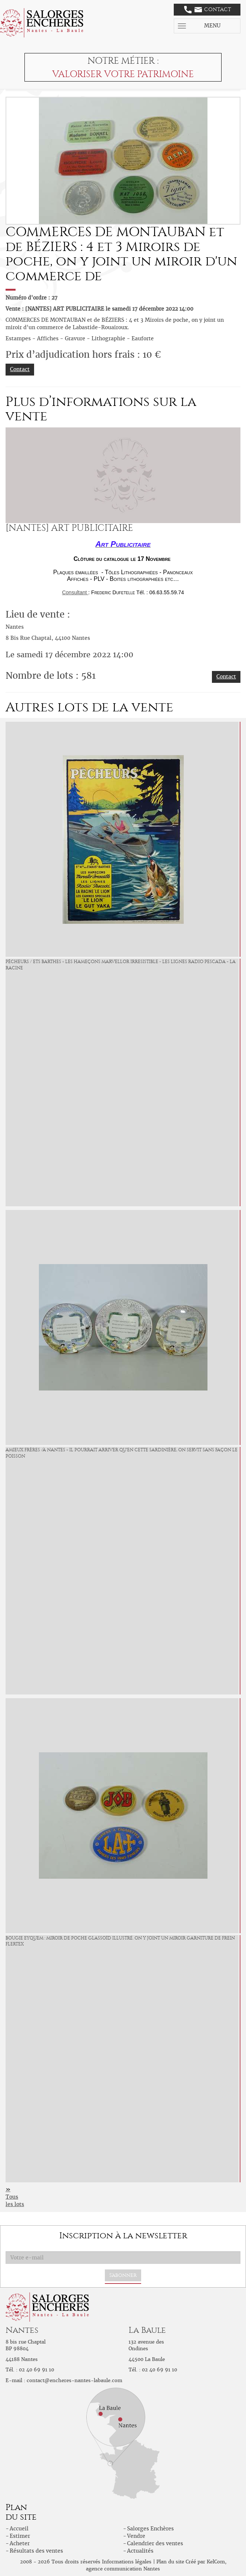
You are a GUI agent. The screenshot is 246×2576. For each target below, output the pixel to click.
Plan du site (170, 2562)
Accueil (19, 2528)
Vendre (136, 2536)
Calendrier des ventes (155, 2543)
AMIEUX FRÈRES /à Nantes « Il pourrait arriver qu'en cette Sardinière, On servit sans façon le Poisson (121, 1453)
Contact (207, 9)
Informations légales (127, 2562)
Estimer (20, 2536)
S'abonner (123, 2275)
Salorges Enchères (150, 2528)
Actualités (140, 2550)
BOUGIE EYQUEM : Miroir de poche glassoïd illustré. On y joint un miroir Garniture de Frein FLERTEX (120, 1941)
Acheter (20, 2543)
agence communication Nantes (123, 2569)
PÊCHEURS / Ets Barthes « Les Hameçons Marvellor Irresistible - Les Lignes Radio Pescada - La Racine (121, 964)
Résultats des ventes (36, 2550)
